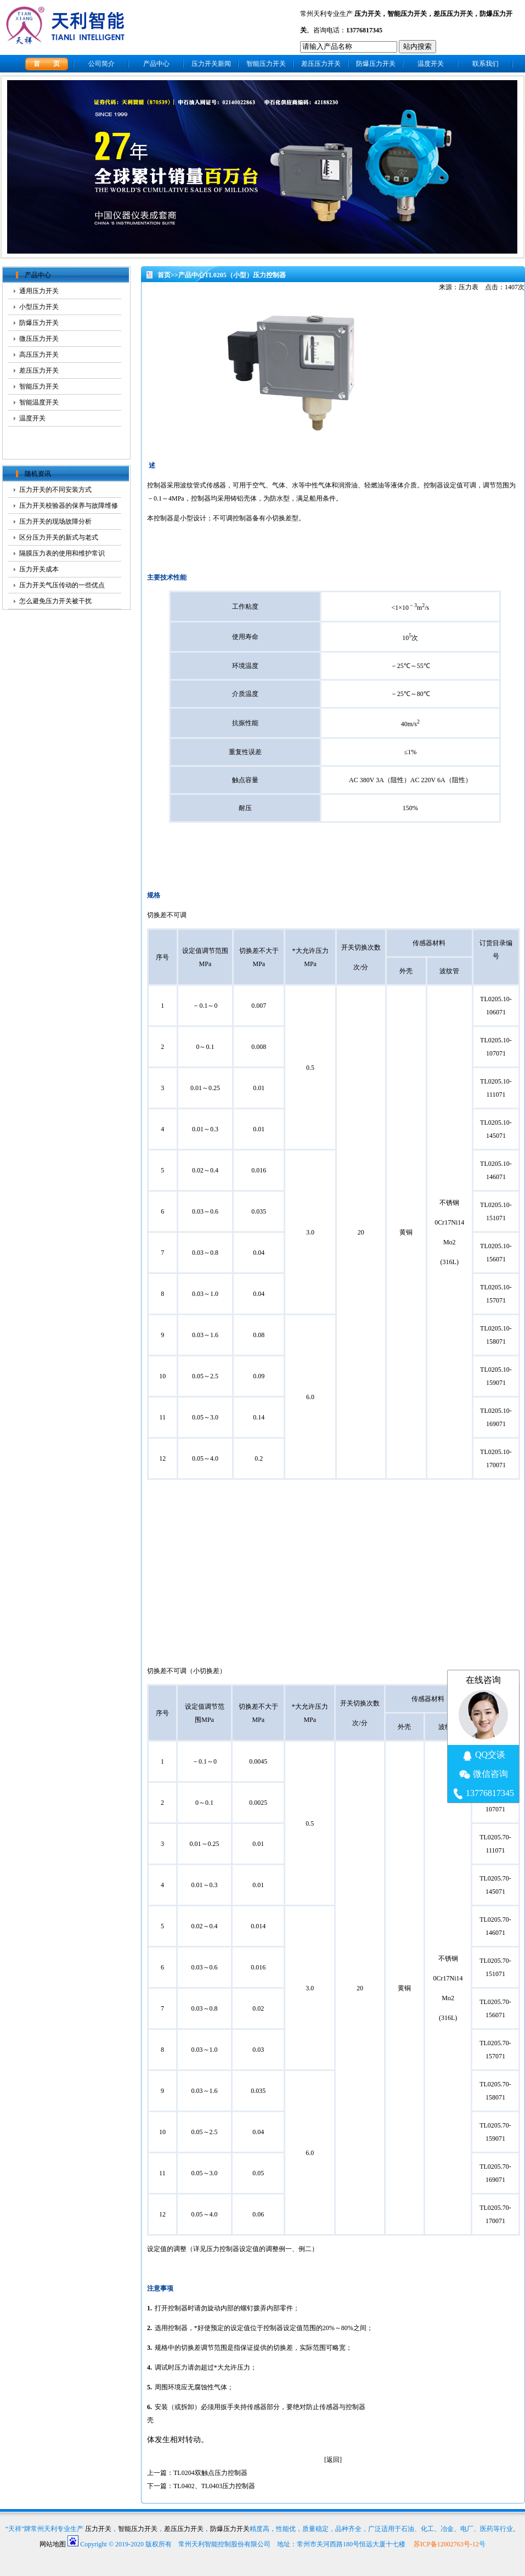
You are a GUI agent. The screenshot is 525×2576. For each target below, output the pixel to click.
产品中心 (156, 64)
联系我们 (485, 64)
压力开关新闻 (211, 64)
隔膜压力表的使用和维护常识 (62, 553)
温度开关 (430, 64)
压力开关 (367, 14)
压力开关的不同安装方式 (55, 489)
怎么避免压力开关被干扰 (55, 601)
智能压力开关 (407, 14)
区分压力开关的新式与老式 (58, 537)
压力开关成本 (39, 569)
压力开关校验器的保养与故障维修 (68, 505)
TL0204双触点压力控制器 (210, 2473)
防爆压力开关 (376, 64)
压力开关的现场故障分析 (55, 521)
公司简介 (101, 64)
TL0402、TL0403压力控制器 (214, 2486)
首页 (164, 275)
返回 (333, 2459)
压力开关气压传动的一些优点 (62, 585)
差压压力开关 (453, 14)
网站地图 (52, 2544)
